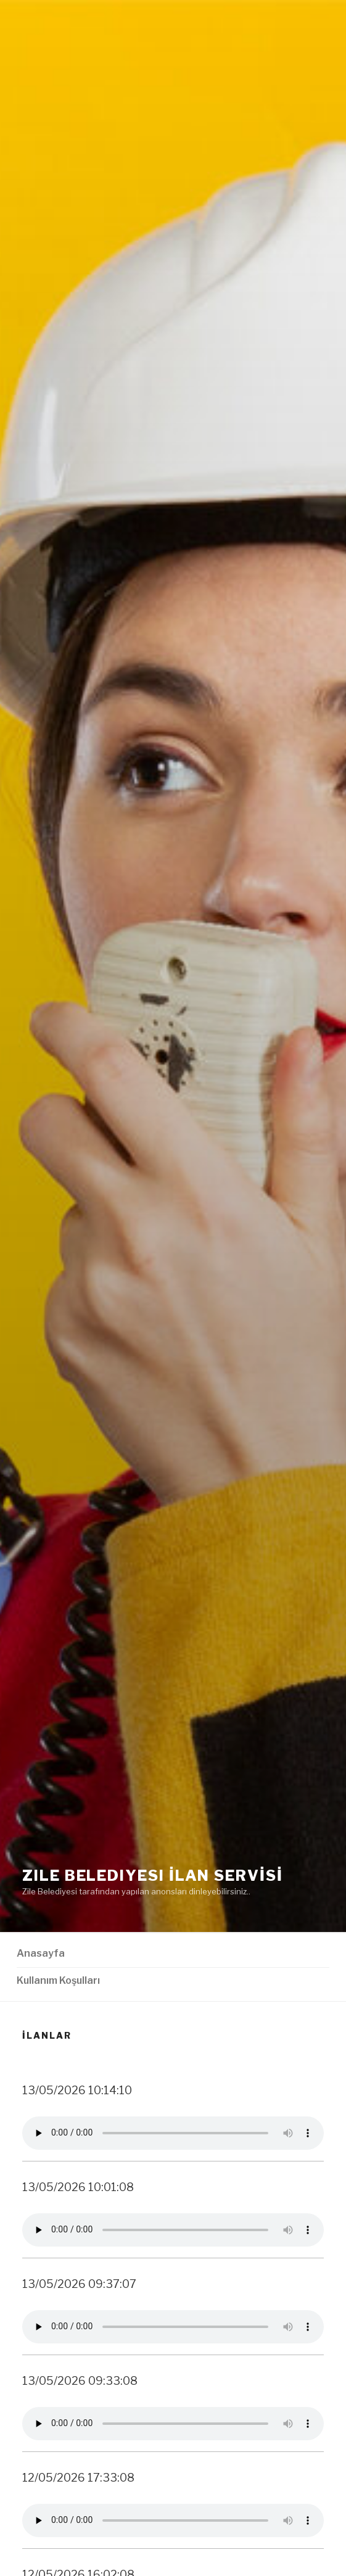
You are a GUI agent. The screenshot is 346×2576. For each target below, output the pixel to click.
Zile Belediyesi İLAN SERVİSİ (152, 1876)
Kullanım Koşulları (58, 1980)
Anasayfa (41, 1953)
